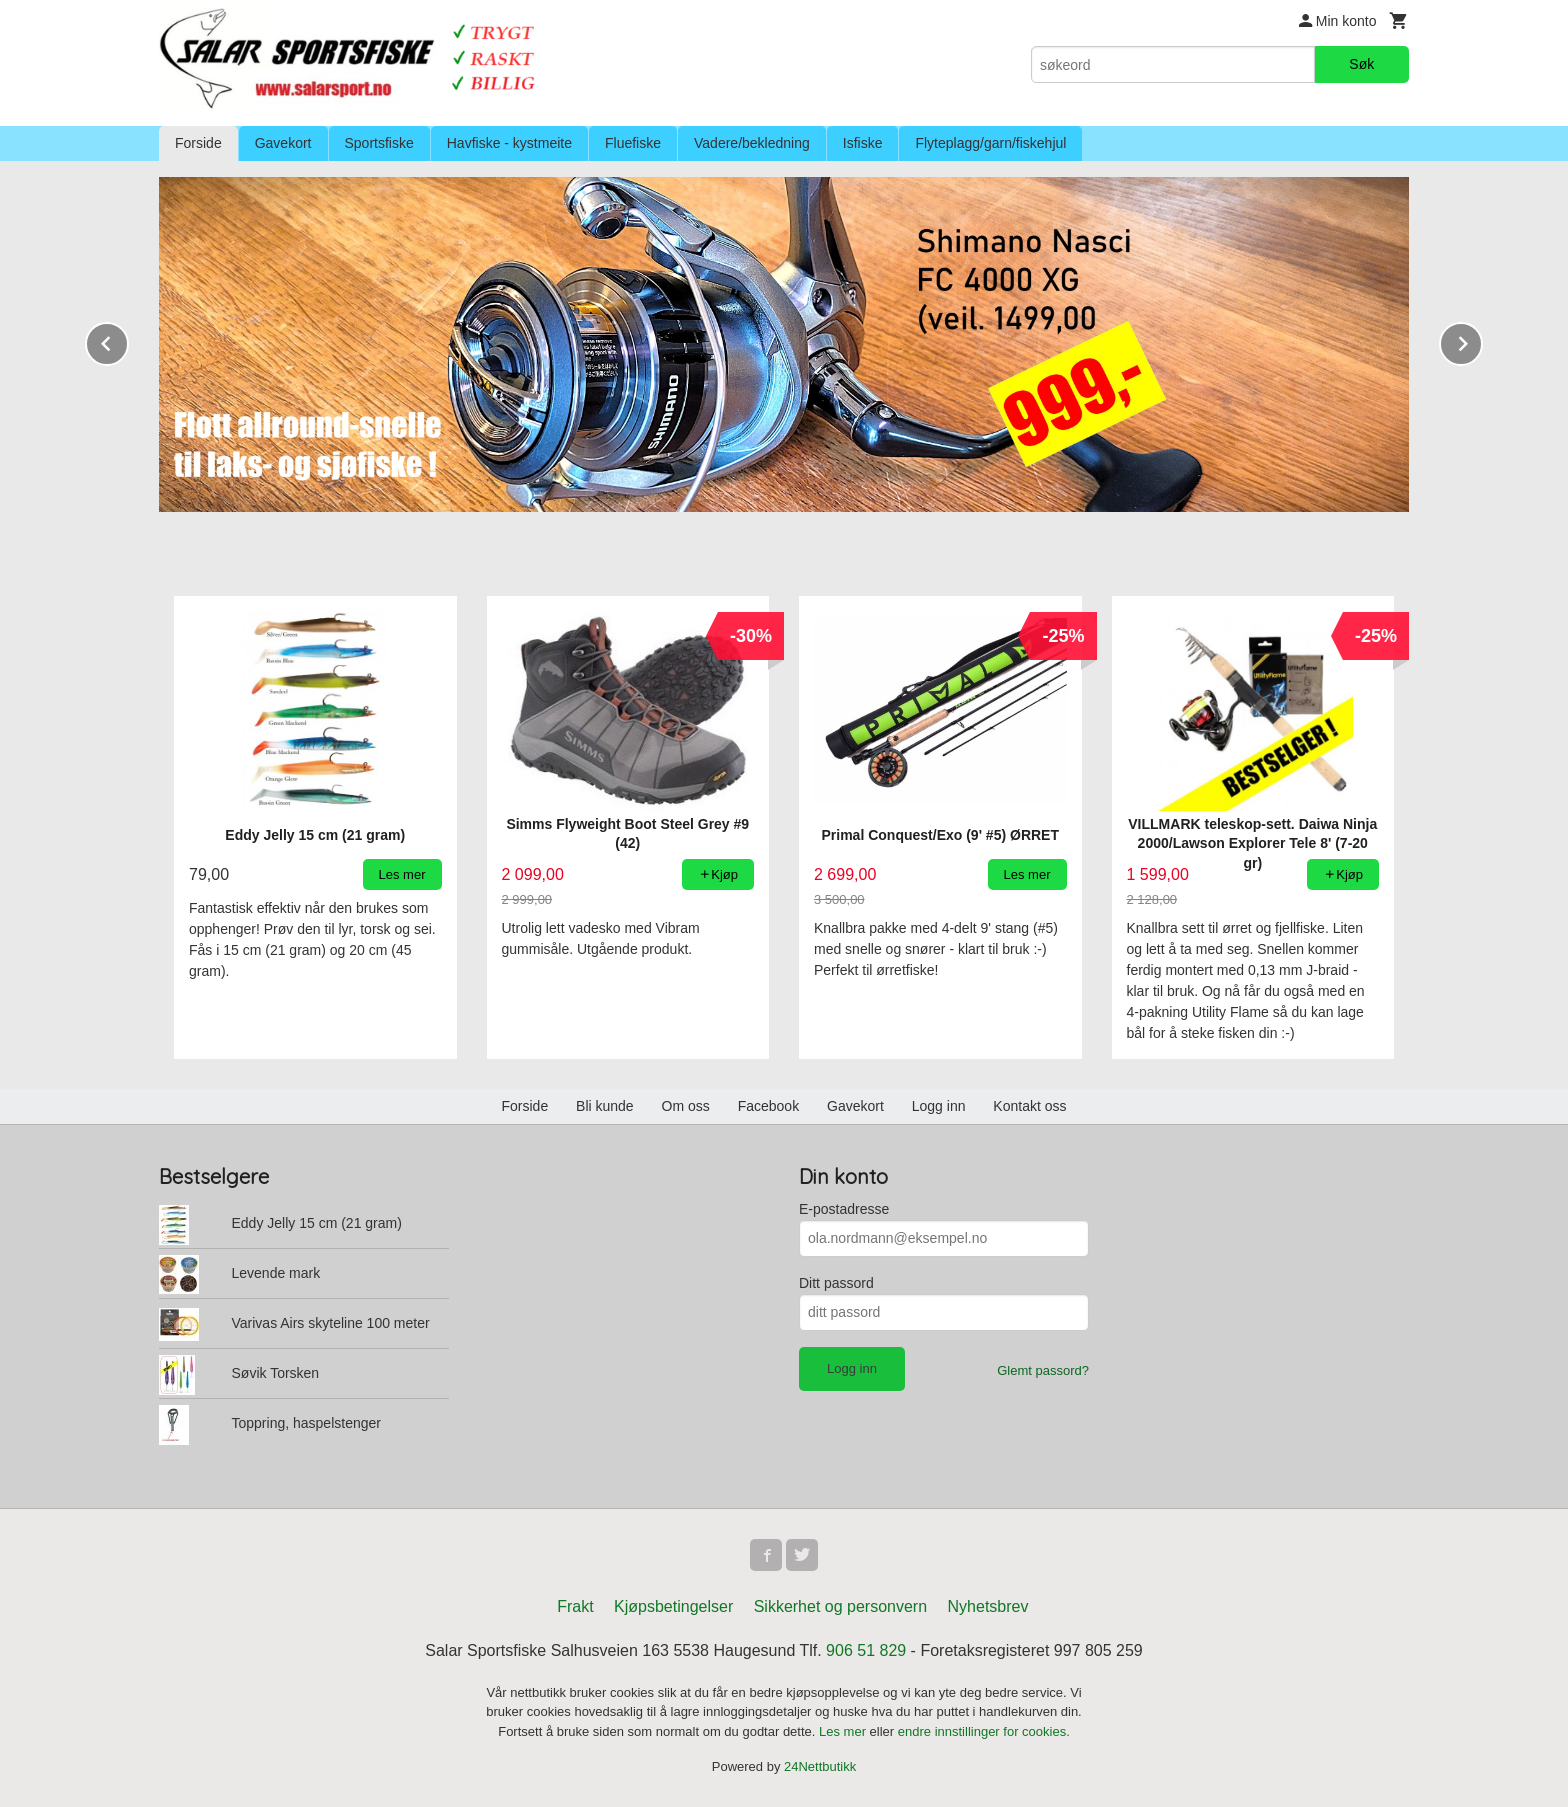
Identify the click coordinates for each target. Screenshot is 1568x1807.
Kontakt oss (1029, 1106)
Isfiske (863, 143)
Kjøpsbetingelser (673, 1606)
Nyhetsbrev (988, 1606)
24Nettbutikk (820, 1766)
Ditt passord (836, 1283)
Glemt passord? (1043, 1370)
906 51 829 (866, 1650)
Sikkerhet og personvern (840, 1606)
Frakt (575, 1606)
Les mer (844, 1731)
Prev (128, 340)
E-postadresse (844, 1209)
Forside (198, 143)
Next (1482, 340)
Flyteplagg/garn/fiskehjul (990, 143)
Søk (1361, 64)
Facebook (768, 1106)
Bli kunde (605, 1106)
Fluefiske (633, 143)
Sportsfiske (379, 143)
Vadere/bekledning (752, 143)
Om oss (686, 1106)
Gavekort (283, 143)
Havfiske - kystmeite (509, 143)
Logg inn (939, 1106)
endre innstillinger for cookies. (984, 1731)
